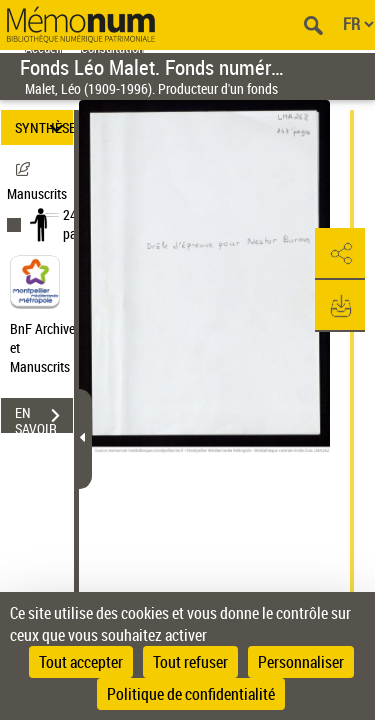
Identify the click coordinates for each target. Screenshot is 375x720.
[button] (340, 254)
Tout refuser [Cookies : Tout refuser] (190, 662)
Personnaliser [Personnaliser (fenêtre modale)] (301, 662)
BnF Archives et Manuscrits (48, 347)
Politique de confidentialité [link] (191, 694)
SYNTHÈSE (44, 127)
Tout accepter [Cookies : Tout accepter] (81, 662)
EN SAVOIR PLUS (44, 418)
